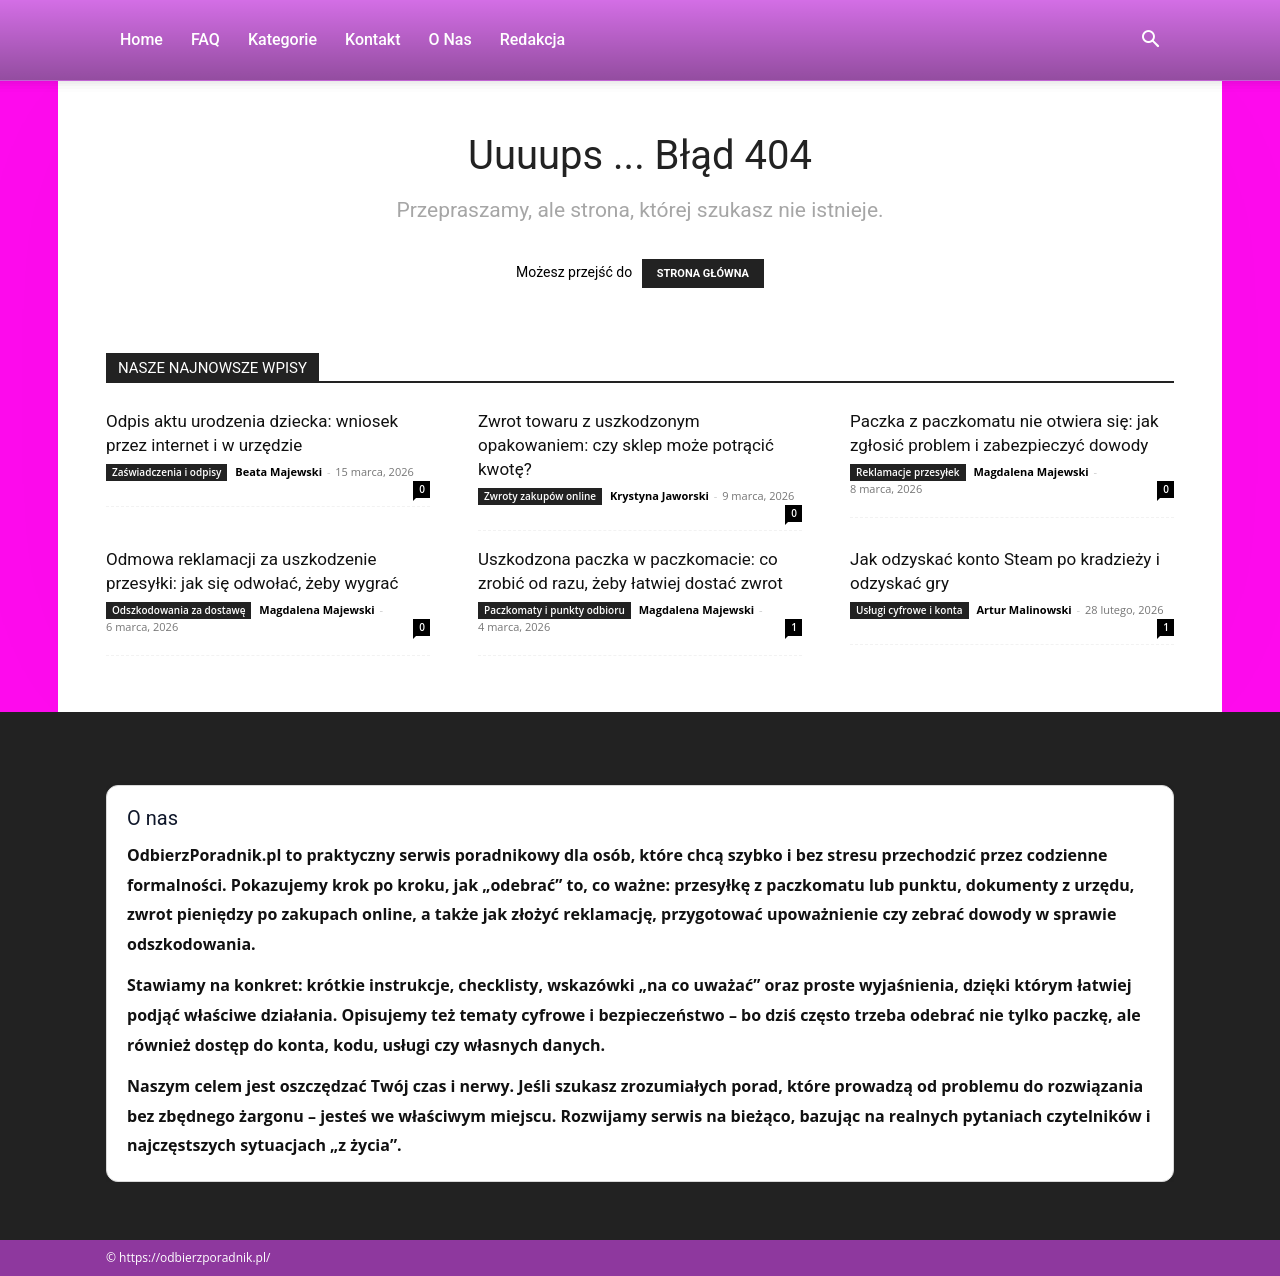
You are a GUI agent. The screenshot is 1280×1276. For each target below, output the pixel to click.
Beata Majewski (278, 471)
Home (141, 39)
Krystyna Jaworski (659, 495)
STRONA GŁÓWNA (703, 273)
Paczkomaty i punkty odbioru (554, 610)
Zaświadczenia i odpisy (166, 472)
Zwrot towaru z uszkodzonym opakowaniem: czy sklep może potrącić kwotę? (626, 445)
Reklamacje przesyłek (908, 472)
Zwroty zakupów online (540, 496)
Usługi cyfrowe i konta (909, 610)
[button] (1150, 41)
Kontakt (373, 39)
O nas (450, 39)
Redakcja (532, 39)
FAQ (205, 39)
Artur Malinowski (1023, 609)
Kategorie (282, 39)
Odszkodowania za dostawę (178, 610)
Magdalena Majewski (1030, 471)
